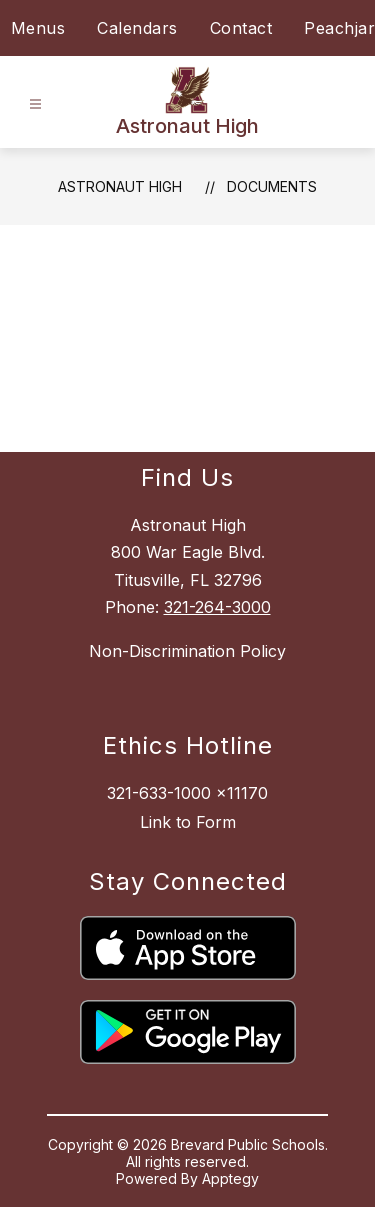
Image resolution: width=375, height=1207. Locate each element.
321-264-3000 (217, 607)
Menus (38, 28)
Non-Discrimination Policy (187, 651)
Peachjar (339, 28)
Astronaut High (120, 186)
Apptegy (230, 1178)
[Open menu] (35, 104)
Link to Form (188, 822)
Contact (241, 28)
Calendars (137, 28)
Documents (272, 186)
